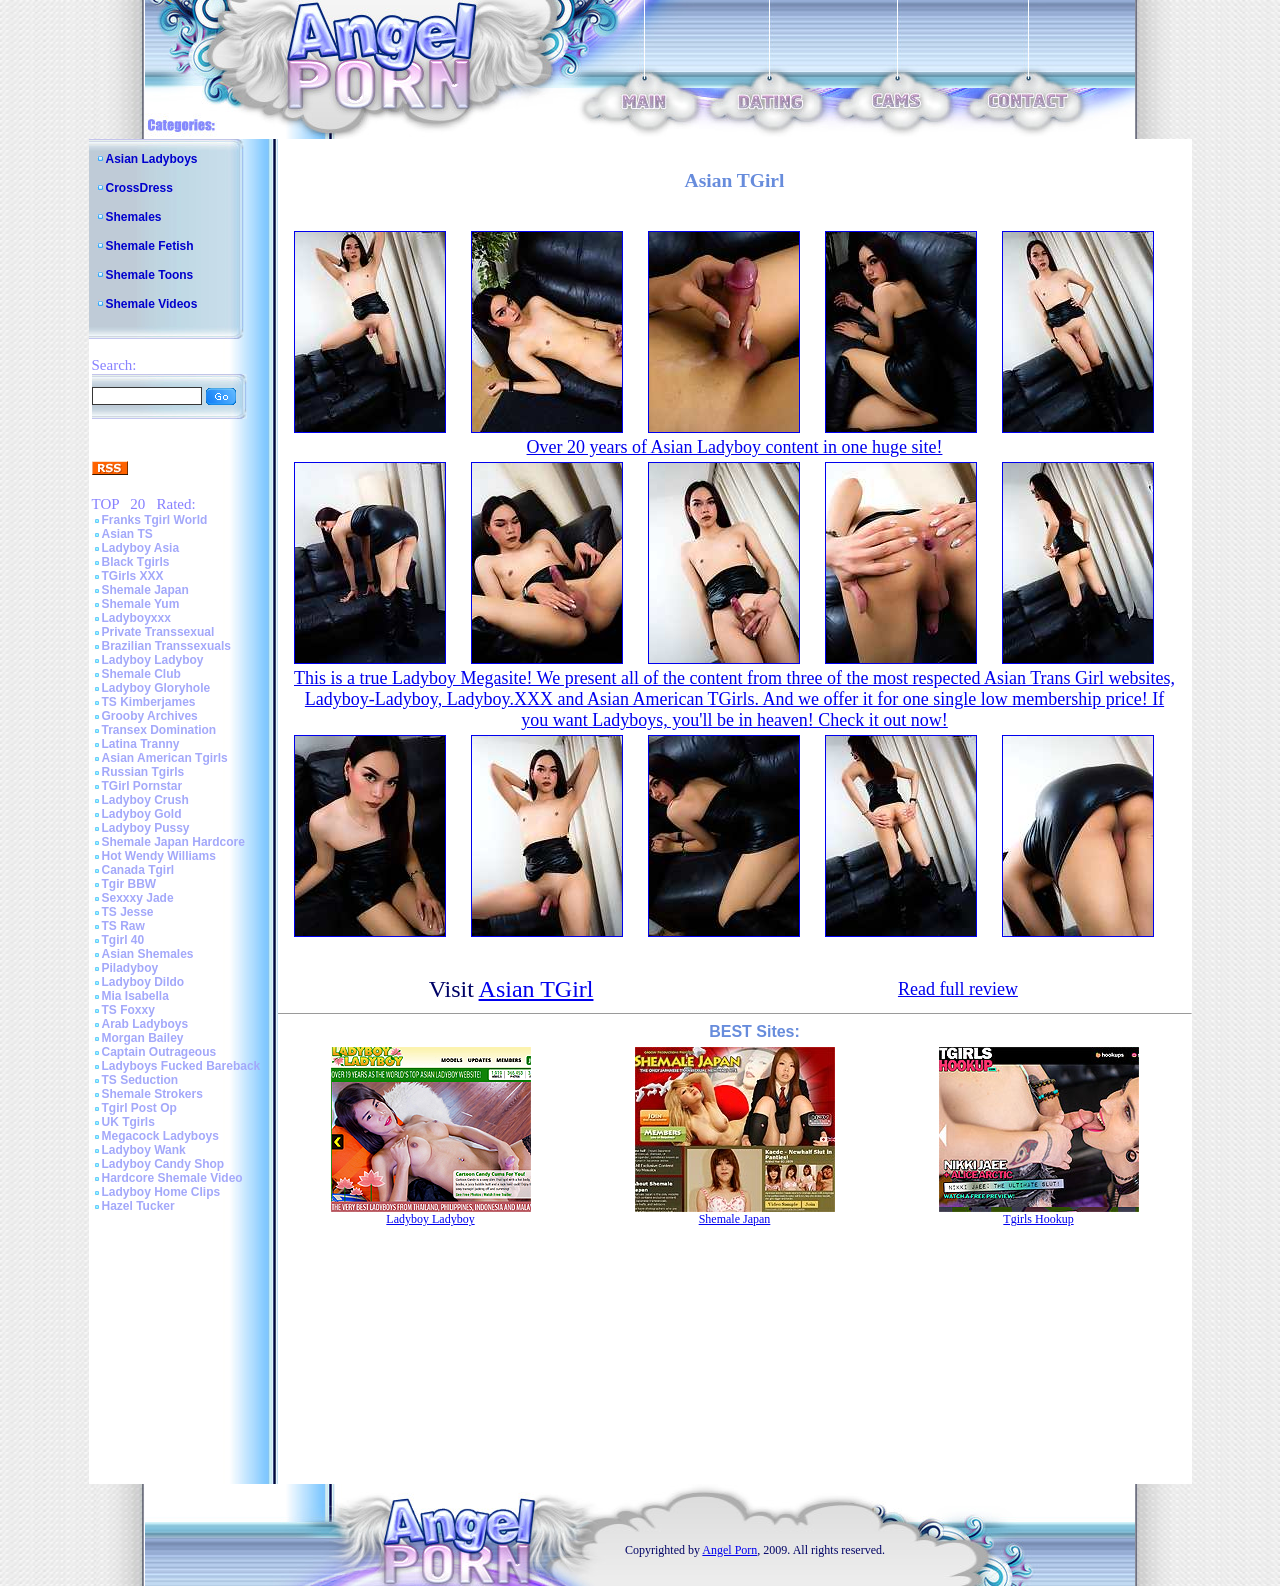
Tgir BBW (129, 884)
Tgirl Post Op (139, 1108)
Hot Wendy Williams (159, 856)
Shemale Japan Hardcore (173, 842)
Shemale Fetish (150, 246)
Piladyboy (130, 968)
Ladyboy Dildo (143, 982)
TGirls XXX (133, 576)
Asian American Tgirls (165, 758)
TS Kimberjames (149, 702)
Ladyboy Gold (142, 814)
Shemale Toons (150, 275)
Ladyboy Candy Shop (163, 1164)
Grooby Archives (150, 716)
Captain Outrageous (159, 1052)
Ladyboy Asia (141, 548)
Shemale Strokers (152, 1094)
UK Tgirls (128, 1122)
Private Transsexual (158, 632)
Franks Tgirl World (155, 520)
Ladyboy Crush (145, 800)
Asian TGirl (536, 989)
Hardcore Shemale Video (172, 1178)
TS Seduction (140, 1080)
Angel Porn (729, 1550)
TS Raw (123, 926)
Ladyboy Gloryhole (156, 688)
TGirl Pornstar (142, 786)
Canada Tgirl (138, 870)
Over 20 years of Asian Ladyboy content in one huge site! (735, 447)
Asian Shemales (148, 954)
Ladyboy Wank (144, 1150)
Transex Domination (159, 730)
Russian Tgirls (143, 772)
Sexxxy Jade (138, 898)
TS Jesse (128, 912)
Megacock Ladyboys (160, 1136)
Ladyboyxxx (136, 618)
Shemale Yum (141, 604)
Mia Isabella (135, 996)
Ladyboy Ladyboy (153, 660)
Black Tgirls (136, 562)
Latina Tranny (141, 744)
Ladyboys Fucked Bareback (181, 1066)
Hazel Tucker (138, 1206)
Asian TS (127, 534)
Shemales (134, 217)
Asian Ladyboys (152, 159)
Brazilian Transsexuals (166, 646)
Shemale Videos (152, 304)
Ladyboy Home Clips (161, 1192)
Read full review (958, 989)
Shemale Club (141, 674)
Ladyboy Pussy (146, 828)
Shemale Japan (145, 590)
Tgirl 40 (123, 940)
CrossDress (139, 188)
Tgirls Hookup (1038, 1219)
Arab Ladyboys (145, 1024)
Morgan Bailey (143, 1038)
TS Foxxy (128, 1010)
